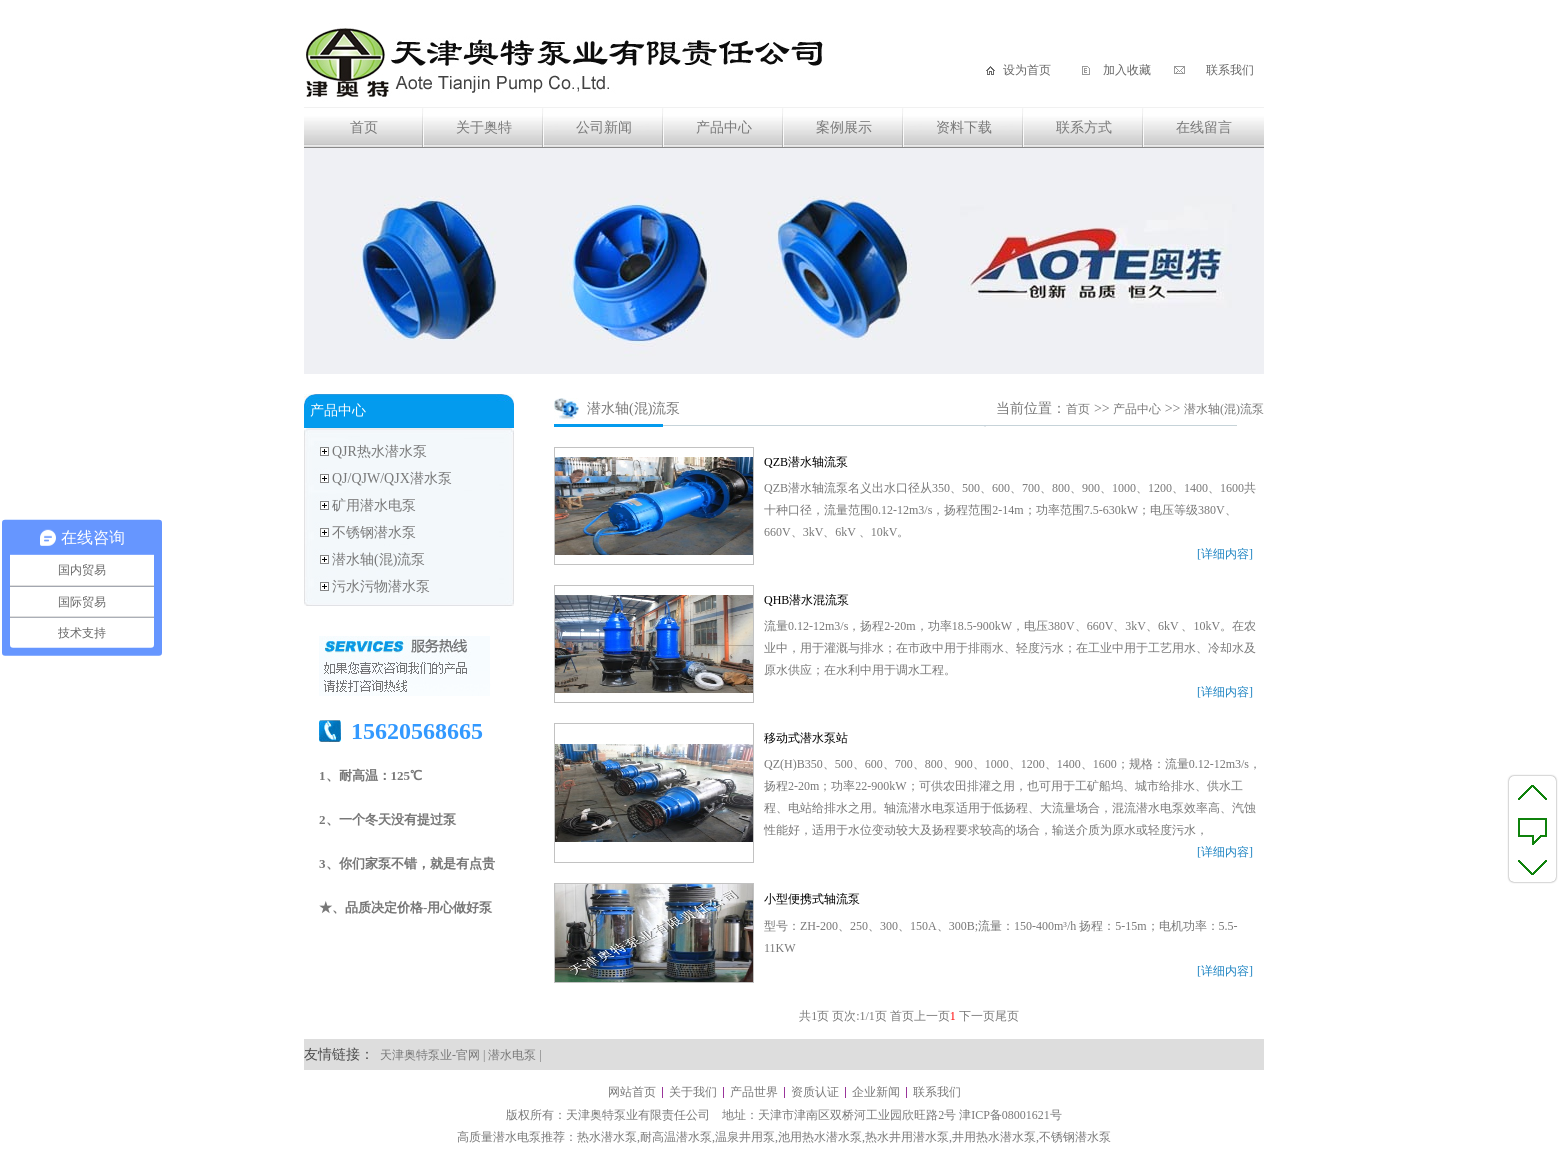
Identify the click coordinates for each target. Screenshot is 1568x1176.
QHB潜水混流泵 (806, 600)
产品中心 (724, 127)
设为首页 (1027, 70)
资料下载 (964, 127)
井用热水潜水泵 (994, 1137)
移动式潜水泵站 (806, 738)
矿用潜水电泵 (374, 505)
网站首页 (632, 1092)
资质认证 (815, 1092)
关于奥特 (484, 127)
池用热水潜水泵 (820, 1137)
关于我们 (693, 1092)
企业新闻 (876, 1092)
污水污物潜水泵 (381, 586)
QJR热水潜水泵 (379, 451)
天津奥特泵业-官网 (430, 1055)
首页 (364, 127)
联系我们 (1230, 70)
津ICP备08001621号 (1010, 1115)
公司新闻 (604, 127)
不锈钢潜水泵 (374, 532)
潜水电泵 (512, 1055)
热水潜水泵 (607, 1137)
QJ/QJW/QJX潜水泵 (392, 478)
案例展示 (844, 127)
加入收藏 (1127, 70)
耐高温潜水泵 (676, 1137)
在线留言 (1204, 127)
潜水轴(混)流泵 (378, 559)
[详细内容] (1225, 554)
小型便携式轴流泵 (812, 899)
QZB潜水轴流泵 (806, 462)
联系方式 (1084, 127)
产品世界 (754, 1092)
